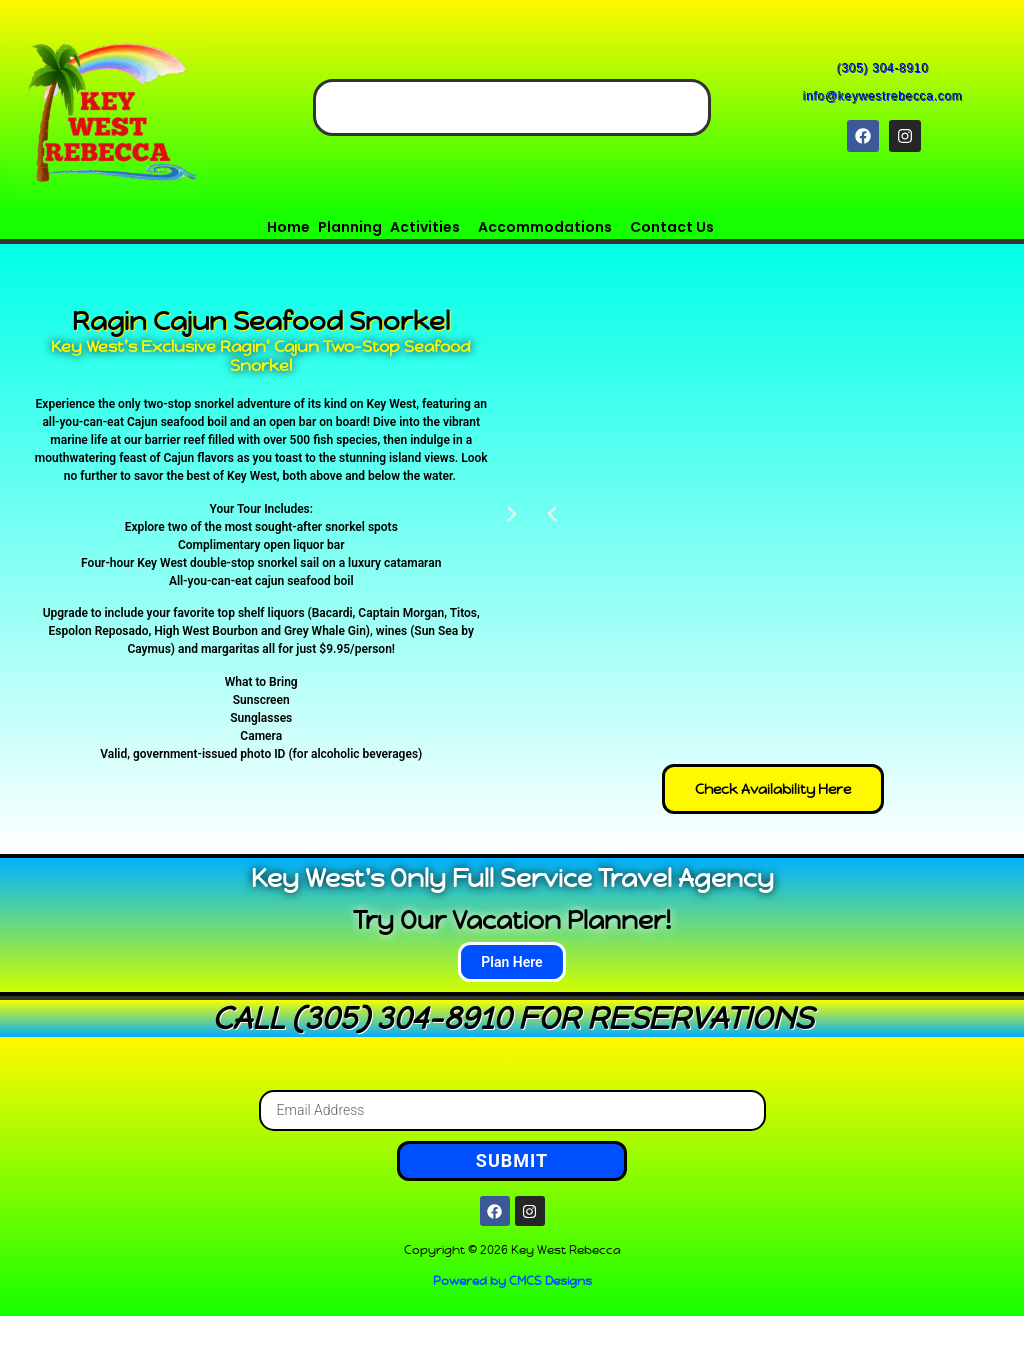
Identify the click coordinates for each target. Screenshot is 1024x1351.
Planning (350, 227)
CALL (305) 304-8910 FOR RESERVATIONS (512, 1018)
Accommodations (545, 227)
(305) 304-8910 (884, 69)
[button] (430, 227)
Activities (425, 227)
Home (288, 227)
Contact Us (672, 227)
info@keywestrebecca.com (884, 97)
